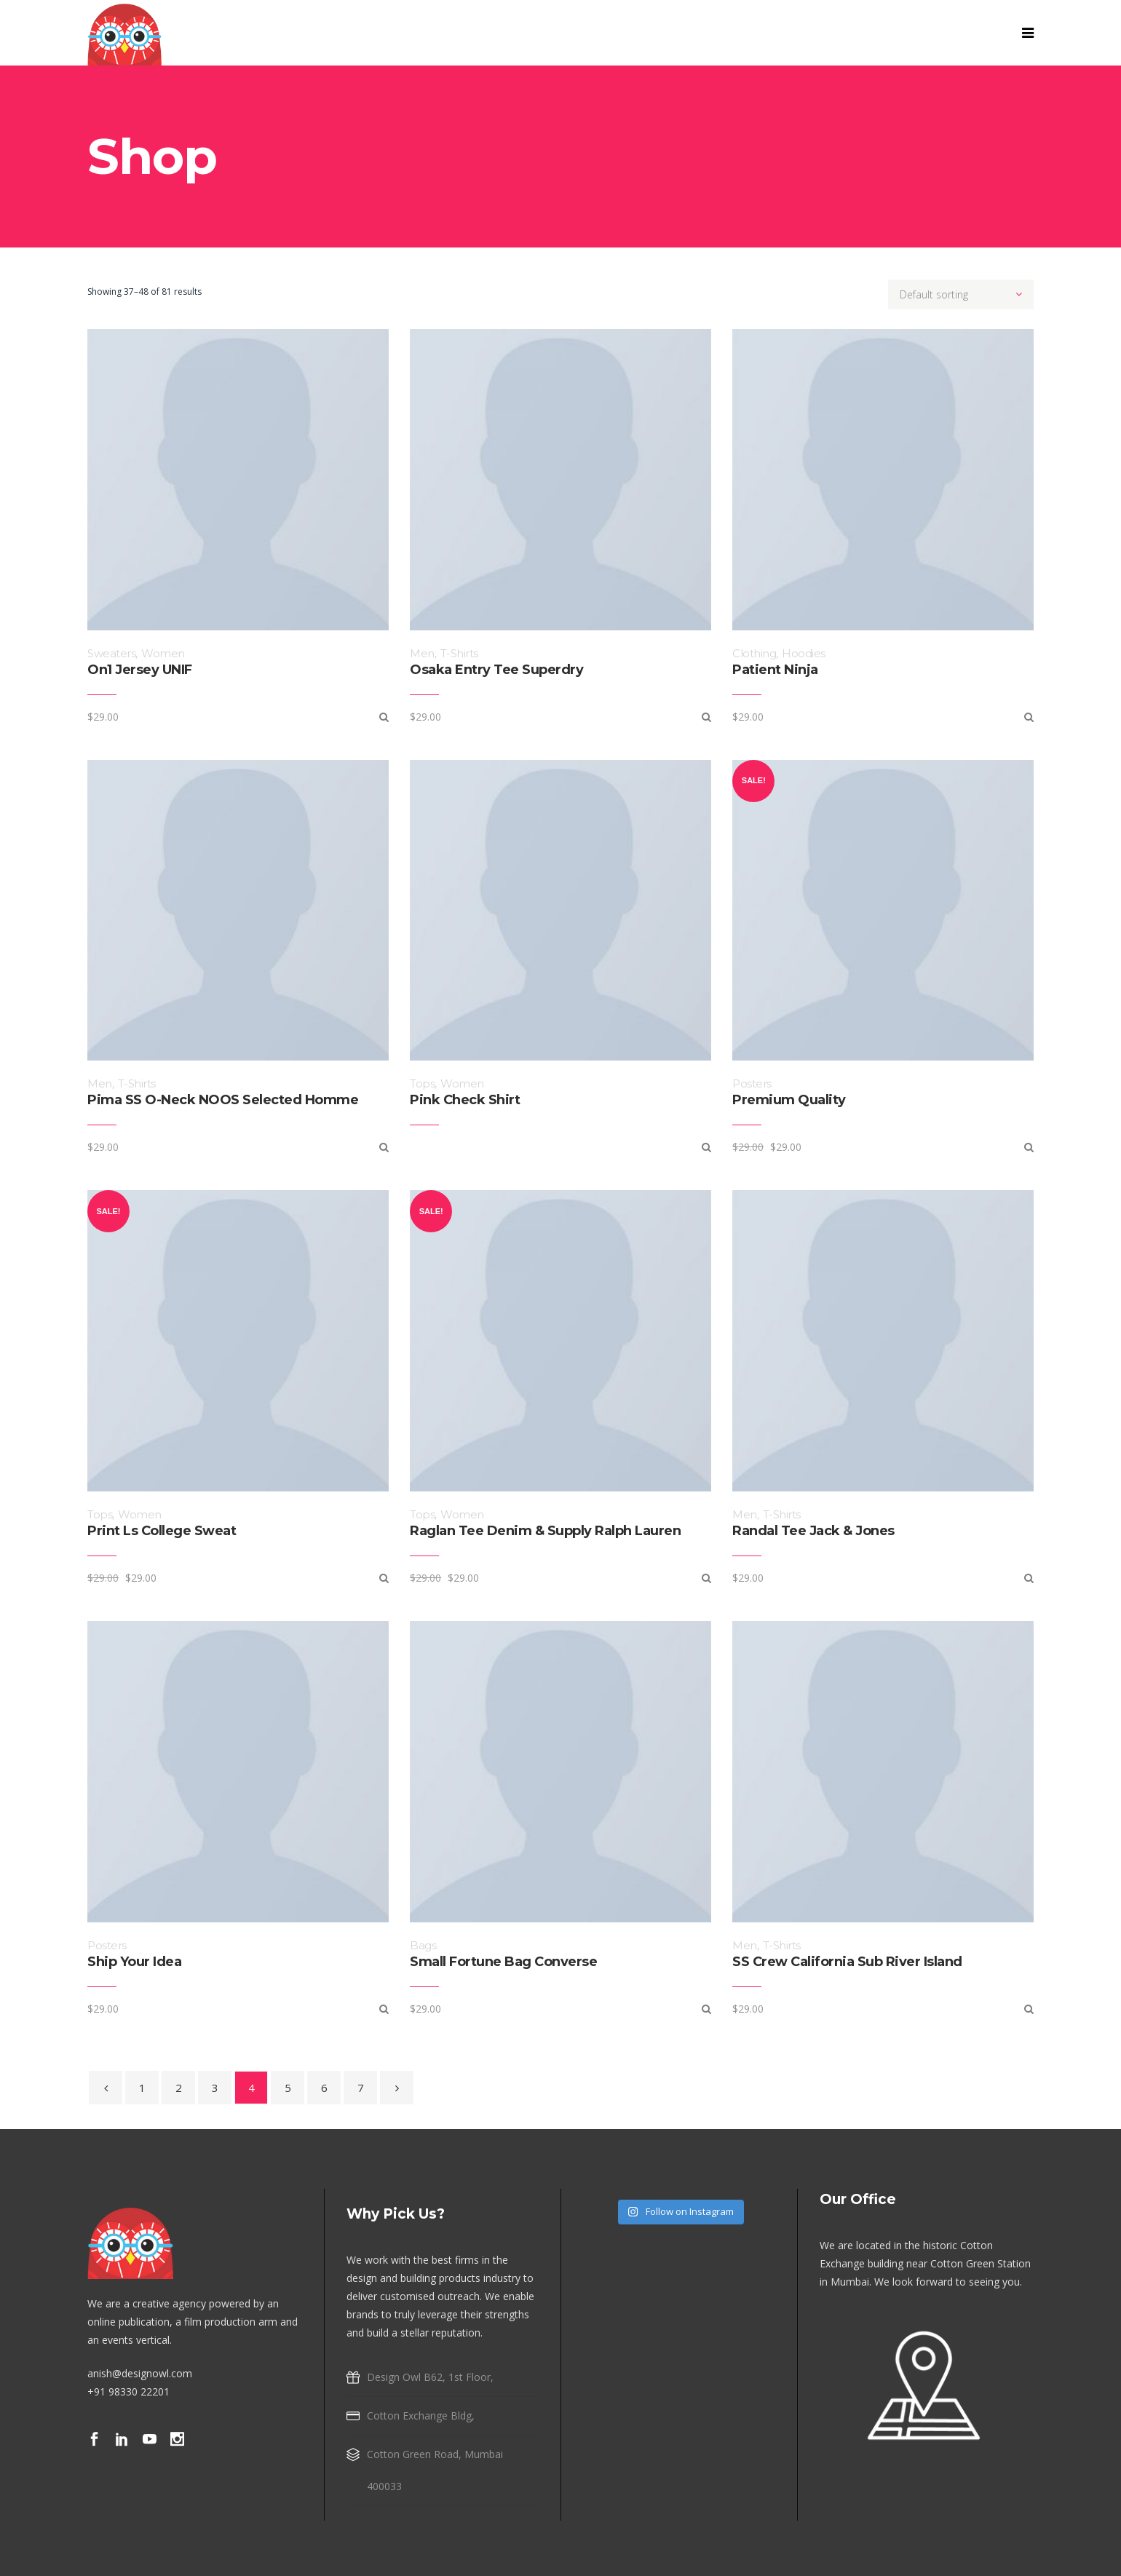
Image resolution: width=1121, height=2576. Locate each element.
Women (163, 653)
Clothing (754, 653)
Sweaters (111, 653)
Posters (752, 1083)
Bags (423, 1945)
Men (422, 653)
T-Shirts (459, 653)
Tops (422, 1083)
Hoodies (803, 653)
